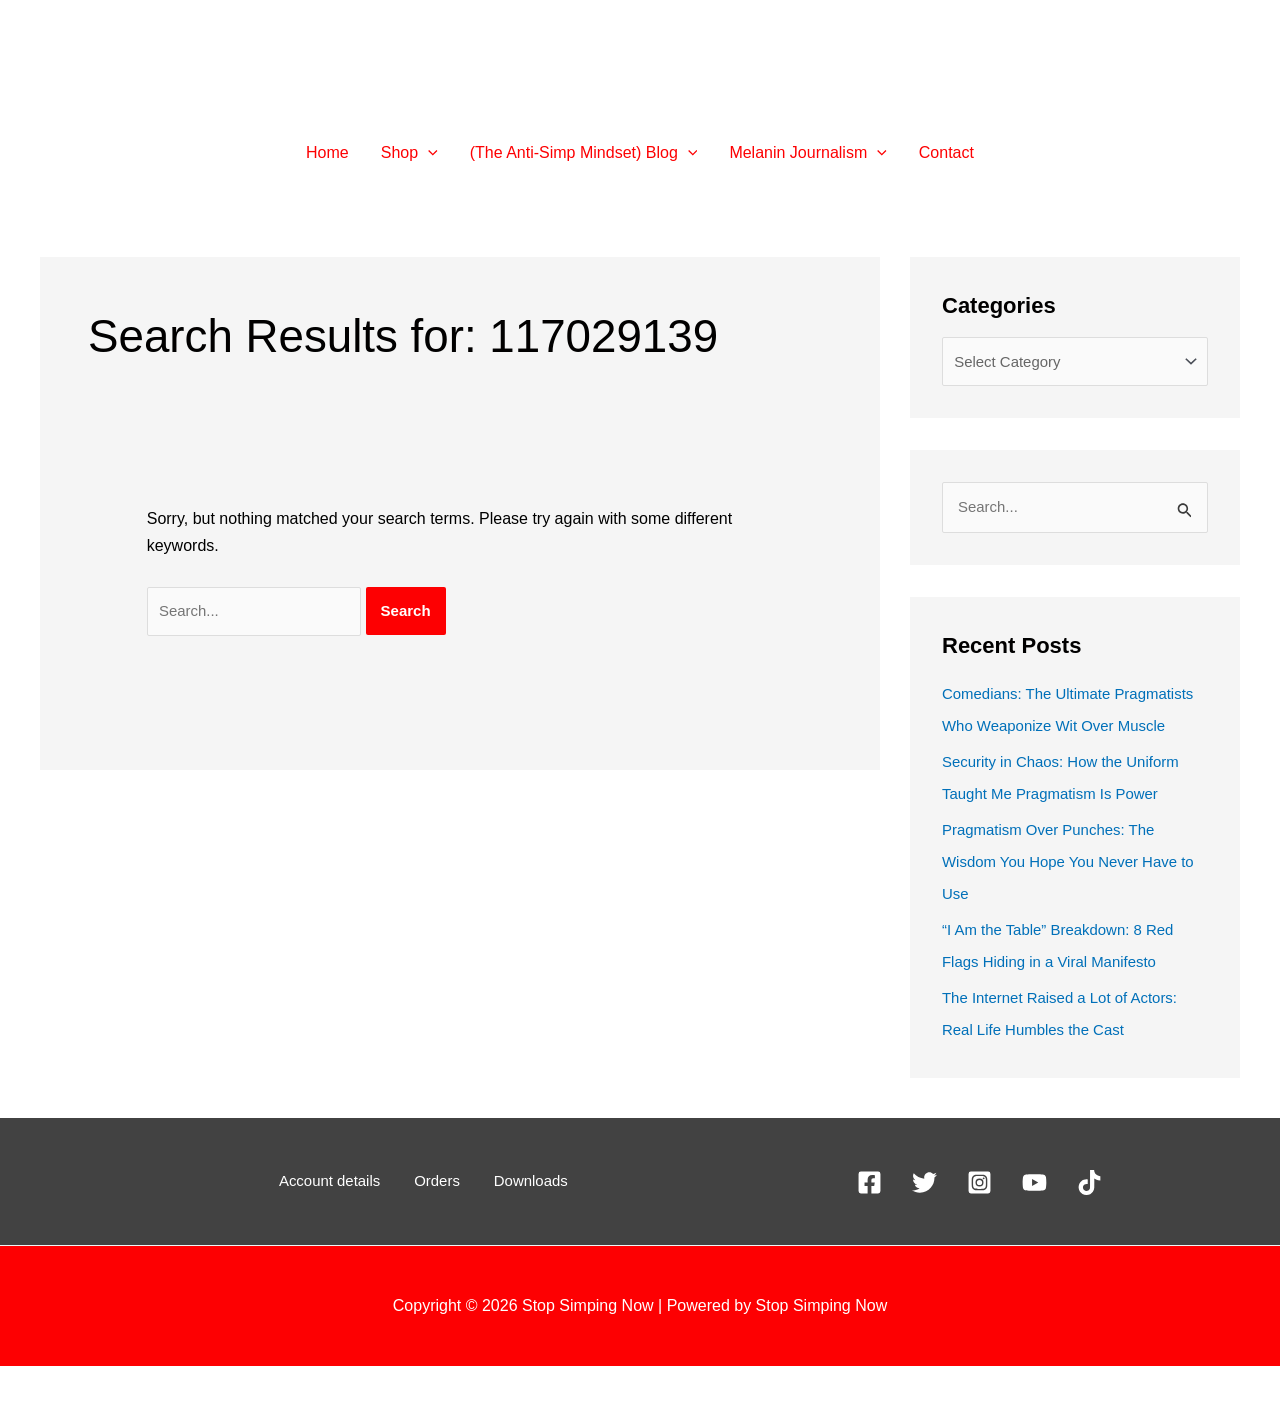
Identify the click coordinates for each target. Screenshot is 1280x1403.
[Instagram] (979, 1219)
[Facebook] (869, 1219)
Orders (438, 1218)
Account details (343, 1218)
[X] (924, 1219)
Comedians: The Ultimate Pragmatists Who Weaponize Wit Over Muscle (1059, 730)
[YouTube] (1034, 1219)
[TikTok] (1089, 1219)
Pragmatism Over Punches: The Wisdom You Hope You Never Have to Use (1068, 898)
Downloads (517, 1218)
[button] (428, 153)
